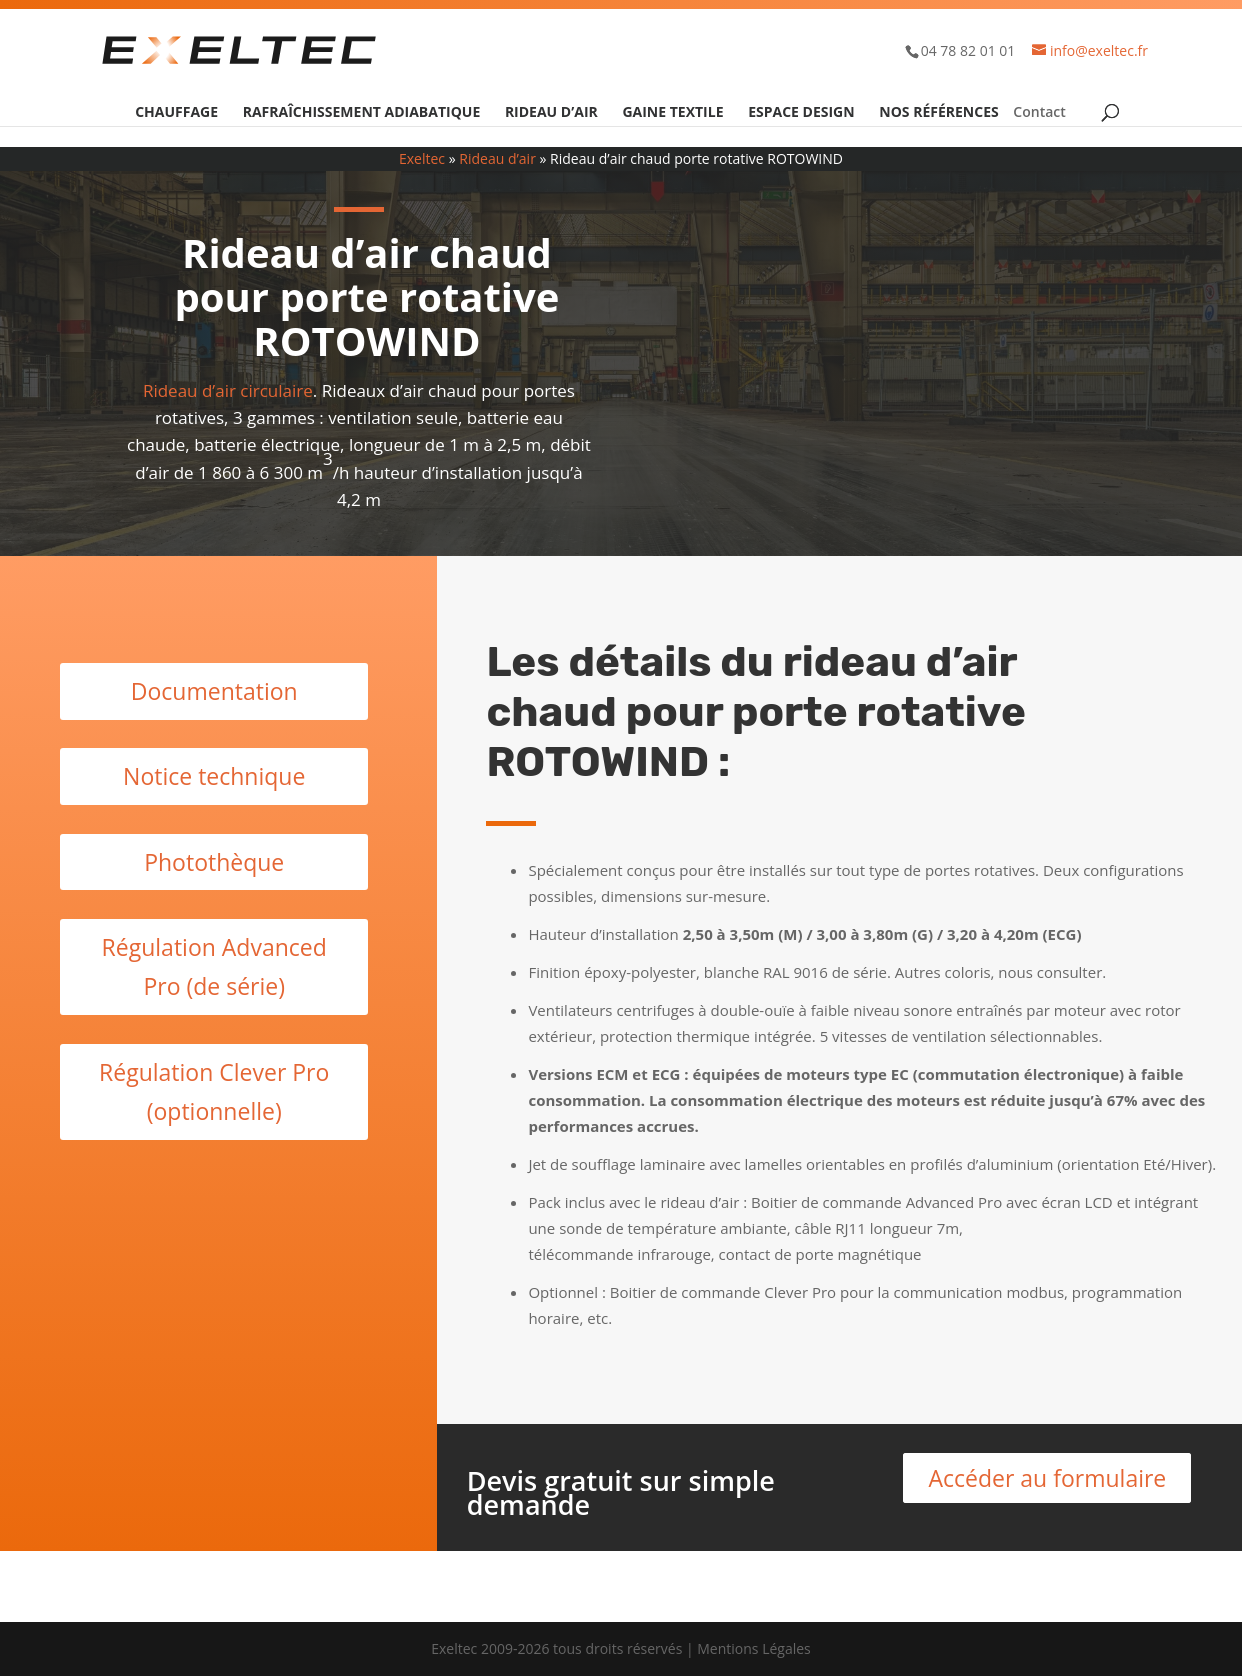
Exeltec (422, 158)
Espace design (801, 113)
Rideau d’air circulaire (228, 390)
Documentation (214, 691)
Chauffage (176, 113)
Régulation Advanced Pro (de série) (214, 966)
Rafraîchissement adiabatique (362, 113)
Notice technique (214, 776)
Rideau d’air (551, 113)
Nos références (938, 113)
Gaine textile (672, 113)
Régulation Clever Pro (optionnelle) (214, 1091)
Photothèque (214, 862)
